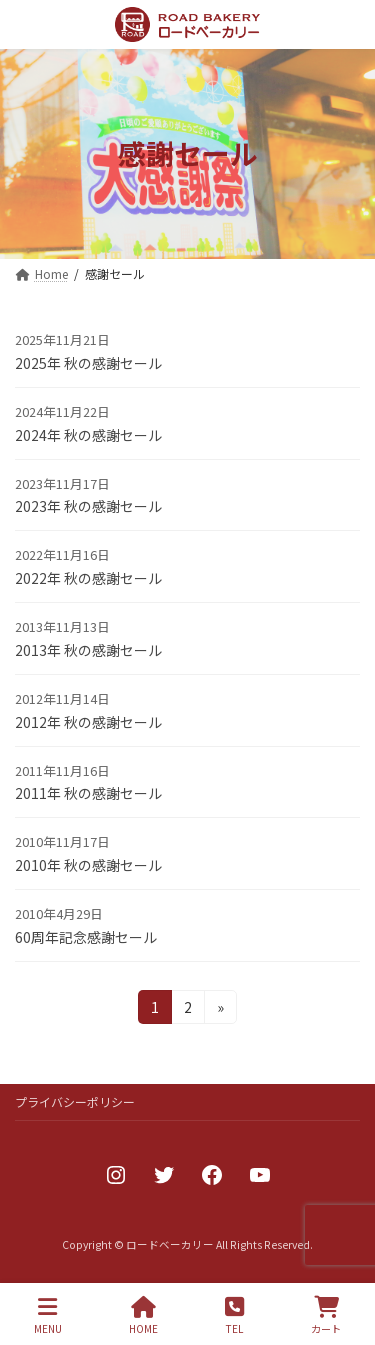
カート (326, 1315)
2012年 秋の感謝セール (88, 722)
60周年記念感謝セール (86, 937)
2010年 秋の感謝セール (88, 865)
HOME (143, 1315)
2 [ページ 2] (190, 1010)
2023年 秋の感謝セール (88, 506)
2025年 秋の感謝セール (88, 363)
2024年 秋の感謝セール (88, 435)
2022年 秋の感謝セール (88, 578)
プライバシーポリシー (75, 1101)
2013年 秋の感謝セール (88, 650)
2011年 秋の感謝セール (88, 793)
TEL (234, 1315)
